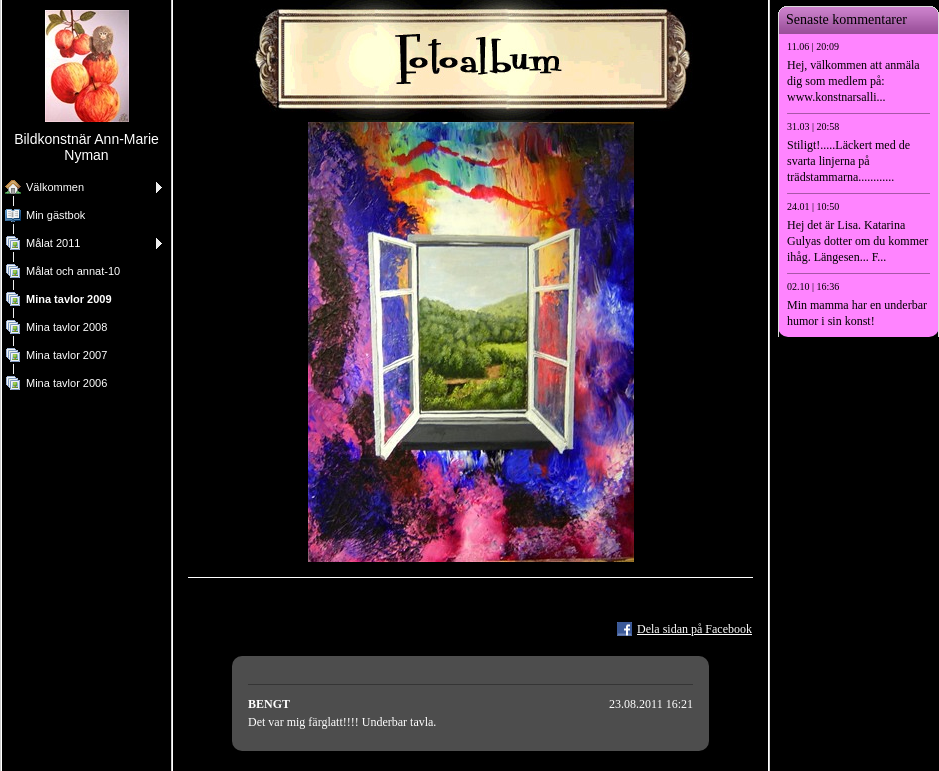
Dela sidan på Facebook (694, 629)
